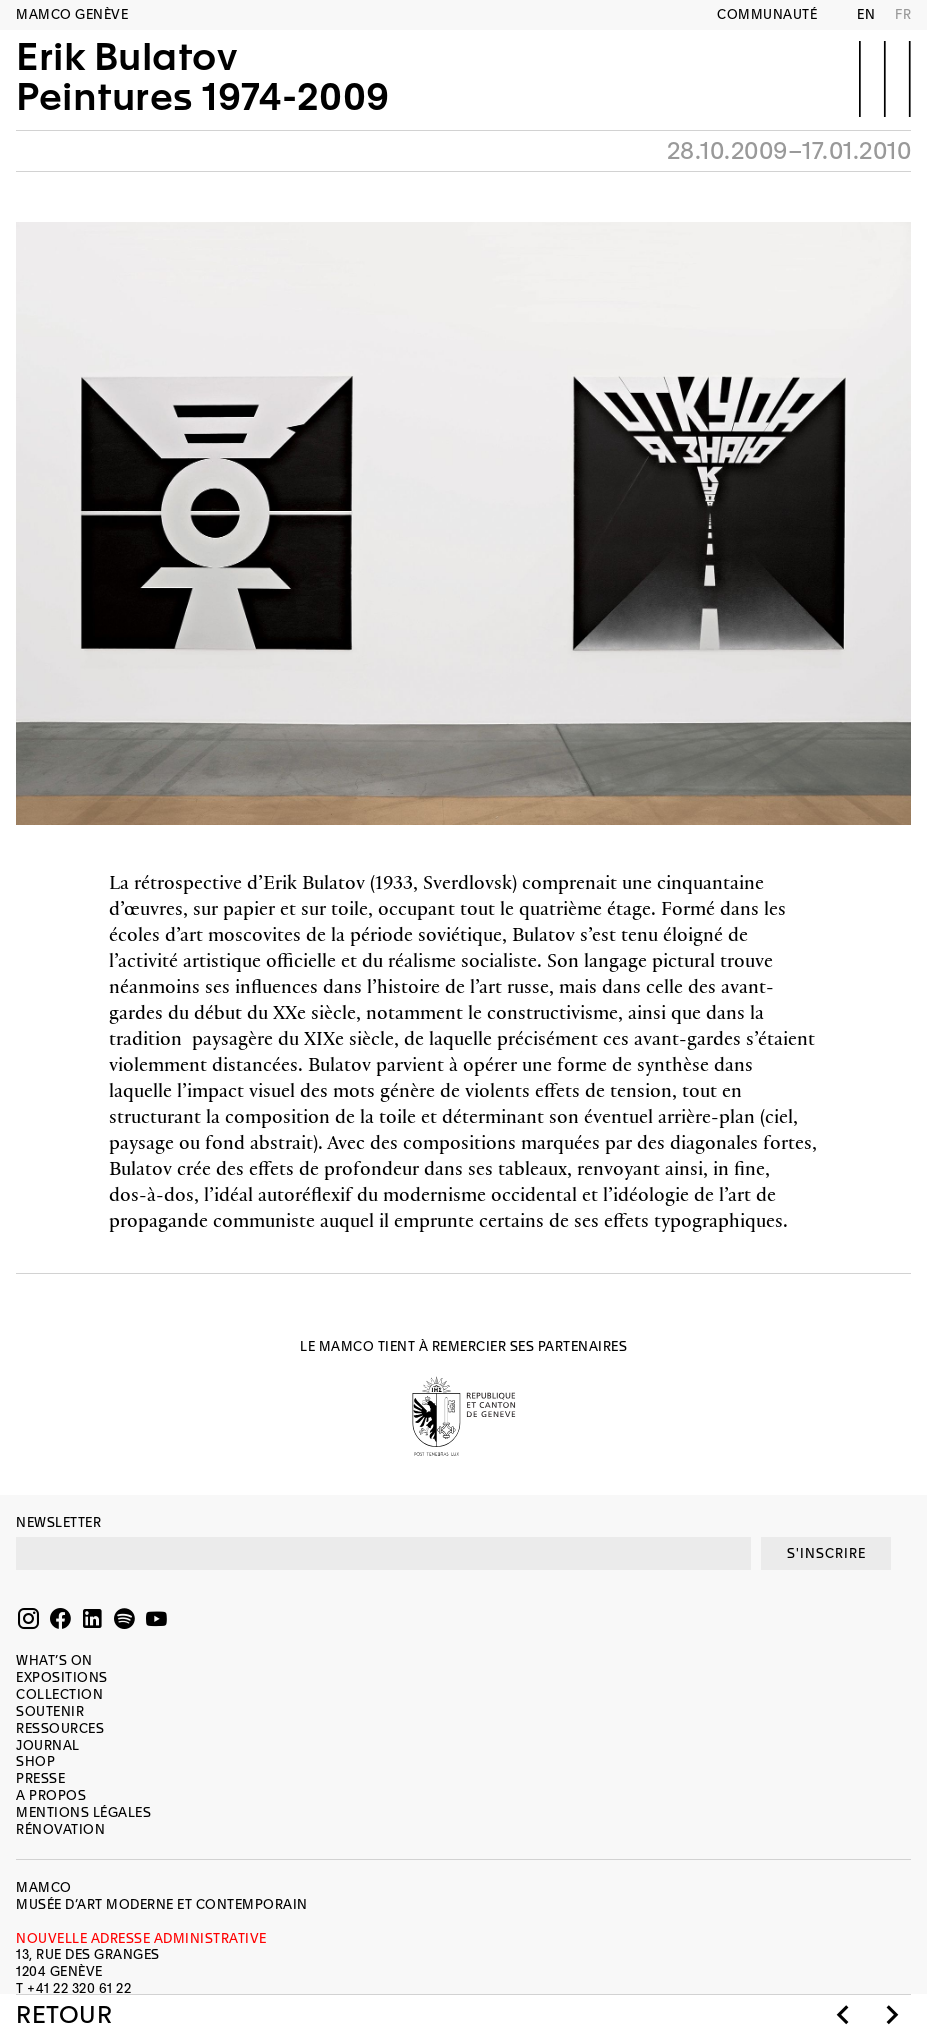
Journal (48, 1745)
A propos (51, 1795)
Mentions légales (83, 1812)
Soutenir (50, 1711)
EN (866, 14)
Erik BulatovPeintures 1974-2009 (203, 77)
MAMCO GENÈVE (72, 14)
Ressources (60, 1728)
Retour (64, 2015)
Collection (59, 1694)
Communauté (767, 14)
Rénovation (60, 1829)
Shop (35, 1761)
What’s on (54, 1660)
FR (903, 14)
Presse (40, 1778)
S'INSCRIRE (826, 1553)
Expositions (62, 1677)
